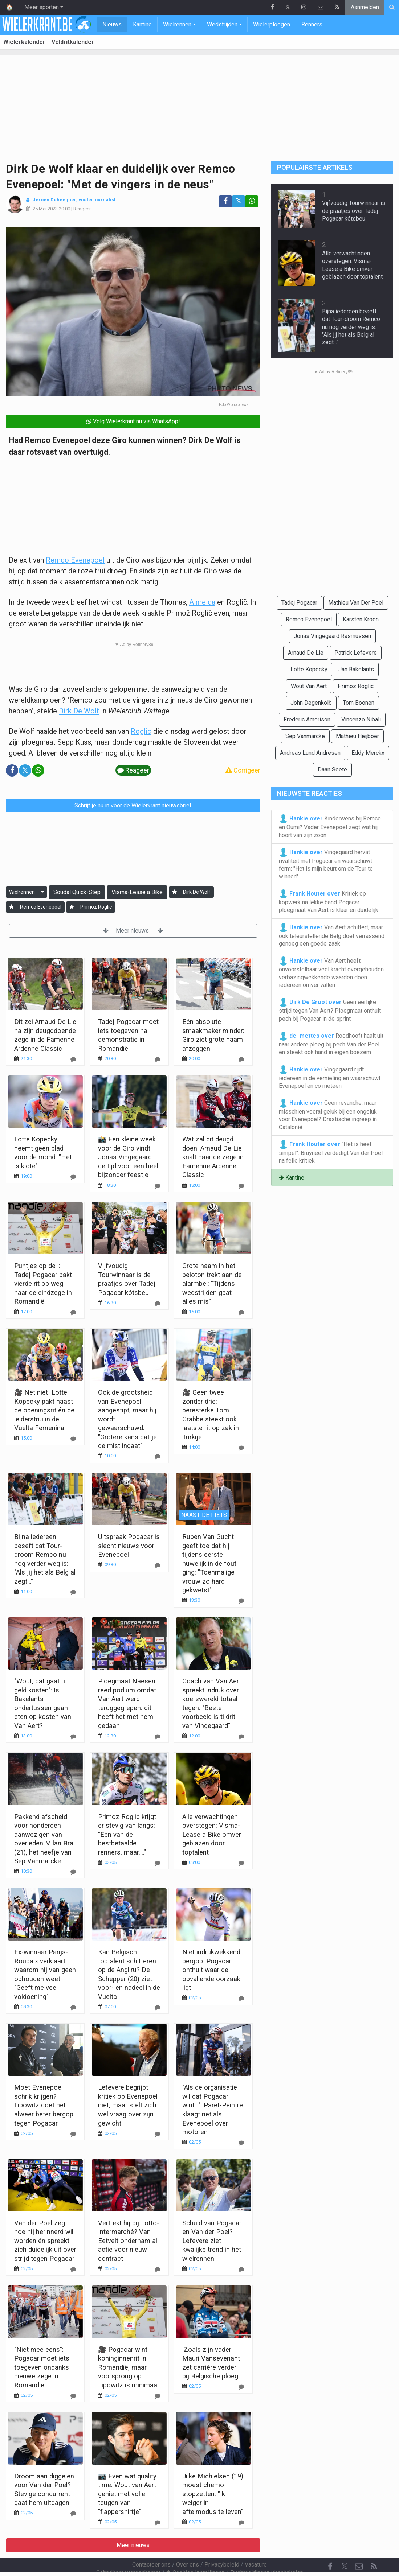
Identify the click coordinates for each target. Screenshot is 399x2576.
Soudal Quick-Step (77, 892)
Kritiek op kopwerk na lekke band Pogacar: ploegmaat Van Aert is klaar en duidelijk (328, 901)
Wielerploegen (271, 24)
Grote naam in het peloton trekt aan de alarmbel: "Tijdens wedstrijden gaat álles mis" (212, 1283)
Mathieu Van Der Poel (355, 602)
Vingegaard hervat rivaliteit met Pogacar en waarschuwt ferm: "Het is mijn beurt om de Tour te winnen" (326, 864)
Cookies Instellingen (195, 2553)
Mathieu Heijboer (357, 736)
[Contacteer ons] (359, 2547)
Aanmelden (365, 7)
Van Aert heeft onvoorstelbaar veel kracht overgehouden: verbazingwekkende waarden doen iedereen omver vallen (332, 972)
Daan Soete (332, 769)
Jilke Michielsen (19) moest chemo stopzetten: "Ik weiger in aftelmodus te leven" (212, 2493)
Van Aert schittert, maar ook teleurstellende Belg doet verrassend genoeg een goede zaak (331, 935)
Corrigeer (242, 770)
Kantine (142, 24)
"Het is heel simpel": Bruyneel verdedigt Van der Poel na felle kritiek (331, 1152)
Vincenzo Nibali (361, 719)
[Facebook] (330, 2547)
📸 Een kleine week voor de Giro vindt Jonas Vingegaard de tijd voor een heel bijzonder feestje (128, 1156)
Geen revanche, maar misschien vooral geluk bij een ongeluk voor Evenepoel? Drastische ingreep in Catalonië (328, 1115)
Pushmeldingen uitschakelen (266, 2553)
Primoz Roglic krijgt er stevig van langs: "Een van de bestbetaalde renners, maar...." (127, 1834)
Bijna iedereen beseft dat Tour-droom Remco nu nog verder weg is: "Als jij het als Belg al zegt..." (351, 327)
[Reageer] (73, 1059)
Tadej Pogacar (299, 602)
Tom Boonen (358, 702)
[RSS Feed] (373, 2547)
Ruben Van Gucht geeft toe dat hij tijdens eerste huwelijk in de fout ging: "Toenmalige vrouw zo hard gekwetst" (209, 1563)
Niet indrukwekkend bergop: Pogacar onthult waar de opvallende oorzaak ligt (211, 1969)
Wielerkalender (24, 41)
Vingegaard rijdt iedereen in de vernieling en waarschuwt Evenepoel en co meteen (329, 1077)
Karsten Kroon (361, 619)
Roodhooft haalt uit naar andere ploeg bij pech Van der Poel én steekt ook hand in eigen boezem (331, 1043)
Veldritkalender (73, 41)
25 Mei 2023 (45, 208)
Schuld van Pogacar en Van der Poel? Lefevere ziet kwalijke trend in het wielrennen (211, 2240)
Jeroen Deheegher (54, 199)
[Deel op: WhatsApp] (251, 201)
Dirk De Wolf (79, 711)
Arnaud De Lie (305, 652)
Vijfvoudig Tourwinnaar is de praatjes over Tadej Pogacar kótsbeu (353, 210)
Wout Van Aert (309, 686)
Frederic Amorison (307, 719)
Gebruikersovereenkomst (128, 2553)
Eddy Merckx (367, 752)
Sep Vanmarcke (305, 736)
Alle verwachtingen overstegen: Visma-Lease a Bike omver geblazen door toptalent (211, 1834)
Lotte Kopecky (308, 669)
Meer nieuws (133, 930)
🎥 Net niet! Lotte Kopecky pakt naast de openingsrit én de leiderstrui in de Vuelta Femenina (44, 1410)
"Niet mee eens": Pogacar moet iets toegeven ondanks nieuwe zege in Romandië (41, 2367)
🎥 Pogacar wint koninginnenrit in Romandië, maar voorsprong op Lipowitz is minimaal (128, 2367)
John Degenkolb (311, 702)
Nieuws (112, 24)
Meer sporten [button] (41, 7)
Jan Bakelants (356, 669)
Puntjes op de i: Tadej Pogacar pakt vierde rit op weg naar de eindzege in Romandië (43, 1283)
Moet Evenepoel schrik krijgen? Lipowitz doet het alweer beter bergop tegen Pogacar (43, 2105)
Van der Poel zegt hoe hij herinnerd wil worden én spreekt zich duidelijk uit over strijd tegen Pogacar (45, 2240)
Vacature (256, 2545)
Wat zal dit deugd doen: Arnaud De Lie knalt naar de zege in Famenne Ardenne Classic (213, 1156)
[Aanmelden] (174, 892)
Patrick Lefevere (355, 652)
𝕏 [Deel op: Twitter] (238, 201)
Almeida (202, 602)
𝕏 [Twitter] (344, 2546)
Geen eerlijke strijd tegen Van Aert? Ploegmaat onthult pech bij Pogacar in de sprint (330, 1010)
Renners (311, 24)
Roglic (141, 731)
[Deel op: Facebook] (225, 201)
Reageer (82, 208)
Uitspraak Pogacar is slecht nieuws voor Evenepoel (129, 1545)
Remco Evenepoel (75, 560)
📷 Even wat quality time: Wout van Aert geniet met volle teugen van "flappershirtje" (127, 2493)
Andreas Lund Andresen (310, 752)
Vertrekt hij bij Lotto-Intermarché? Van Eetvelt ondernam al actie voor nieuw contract (128, 2240)
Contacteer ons (151, 2545)
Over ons (187, 2545)
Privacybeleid (221, 2545)
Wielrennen (177, 24)
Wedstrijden (222, 24)
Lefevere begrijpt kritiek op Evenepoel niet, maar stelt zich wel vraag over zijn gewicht (128, 2105)
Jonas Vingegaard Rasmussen (332, 636)
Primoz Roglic (96, 907)
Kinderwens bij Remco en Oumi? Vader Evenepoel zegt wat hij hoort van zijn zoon (330, 826)
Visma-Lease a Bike (137, 892)
